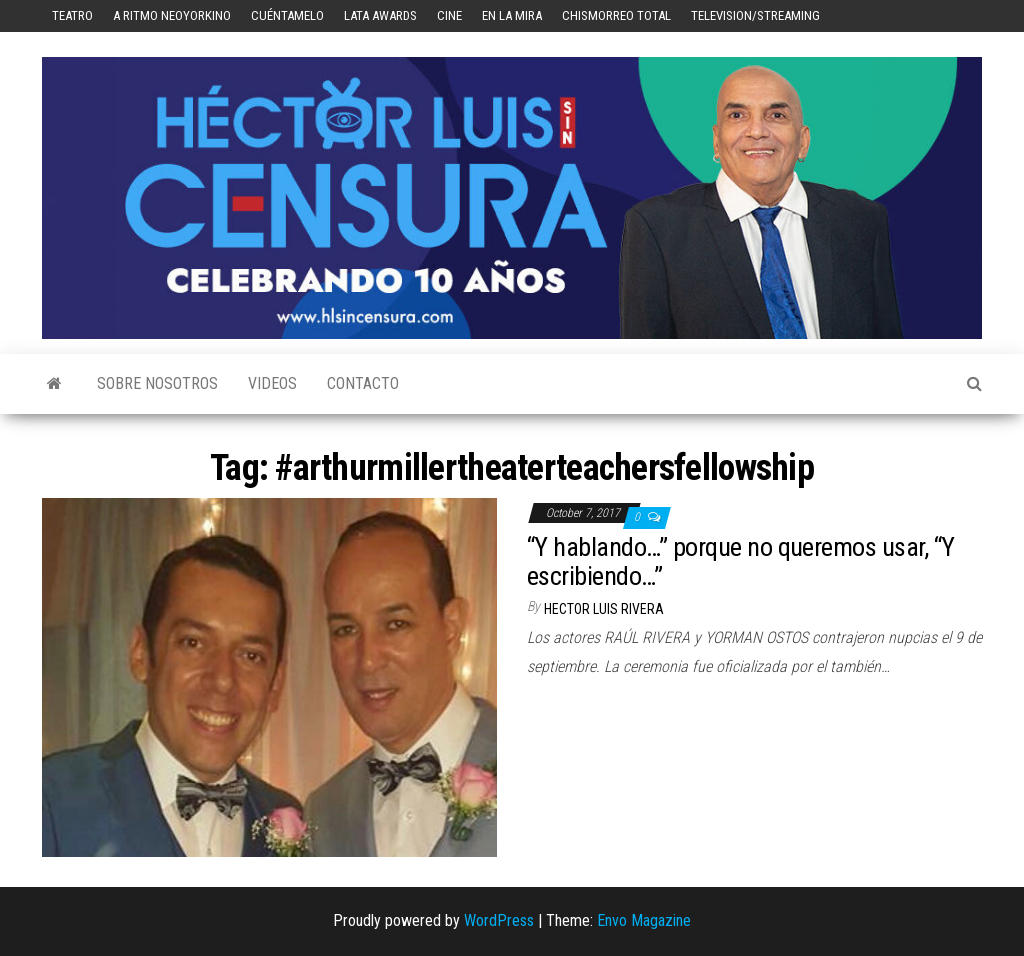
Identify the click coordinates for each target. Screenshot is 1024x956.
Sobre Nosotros (157, 383)
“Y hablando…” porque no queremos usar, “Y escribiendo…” (741, 561)
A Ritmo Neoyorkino (172, 15)
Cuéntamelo (287, 15)
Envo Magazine (644, 920)
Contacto (363, 383)
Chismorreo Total (616, 15)
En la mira (512, 15)
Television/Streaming (755, 15)
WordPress (499, 920)
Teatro (72, 15)
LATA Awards (380, 15)
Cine (449, 15)
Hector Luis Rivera (604, 609)
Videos (272, 383)
